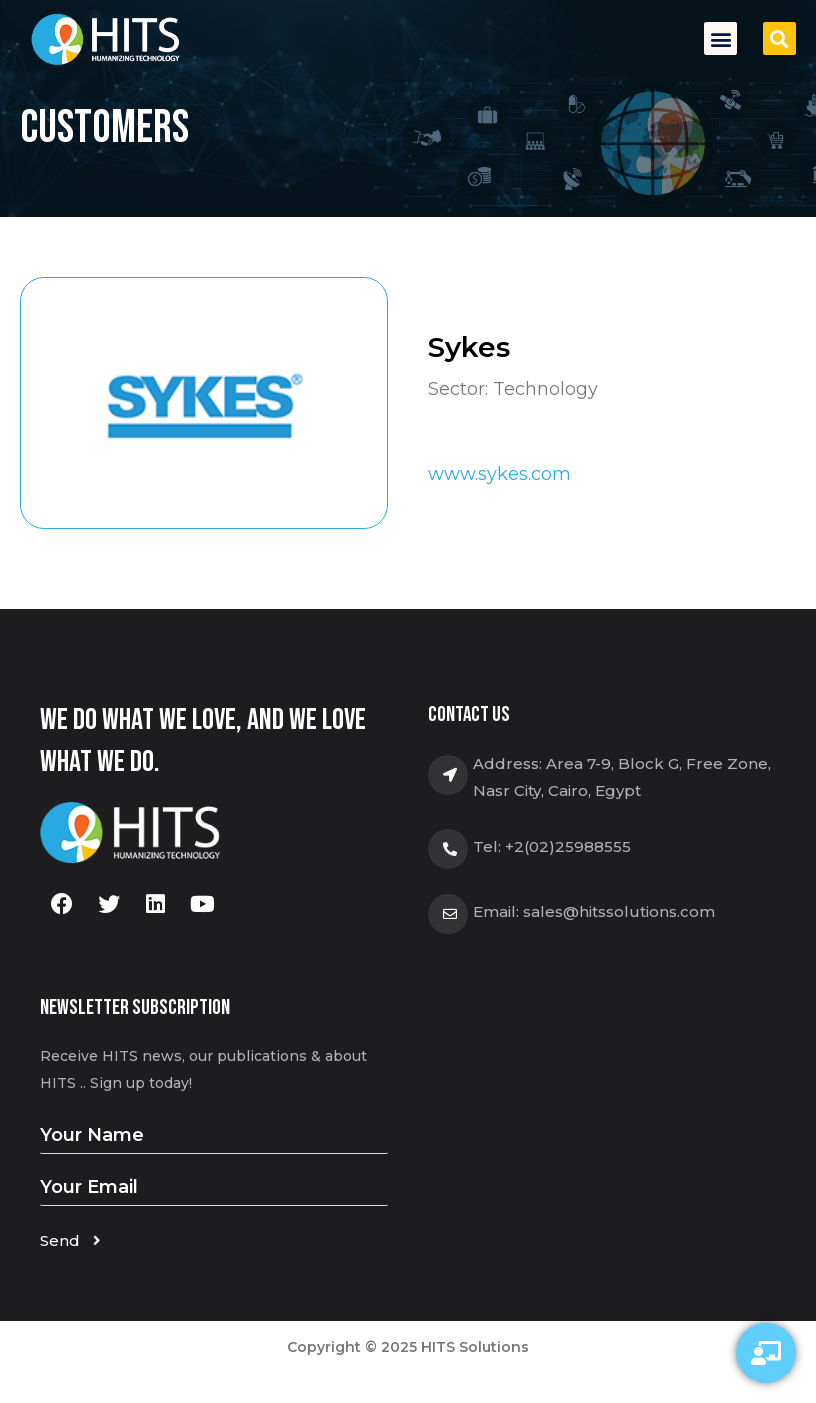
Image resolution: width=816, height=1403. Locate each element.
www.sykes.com (499, 474)
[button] (720, 38)
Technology (545, 389)
